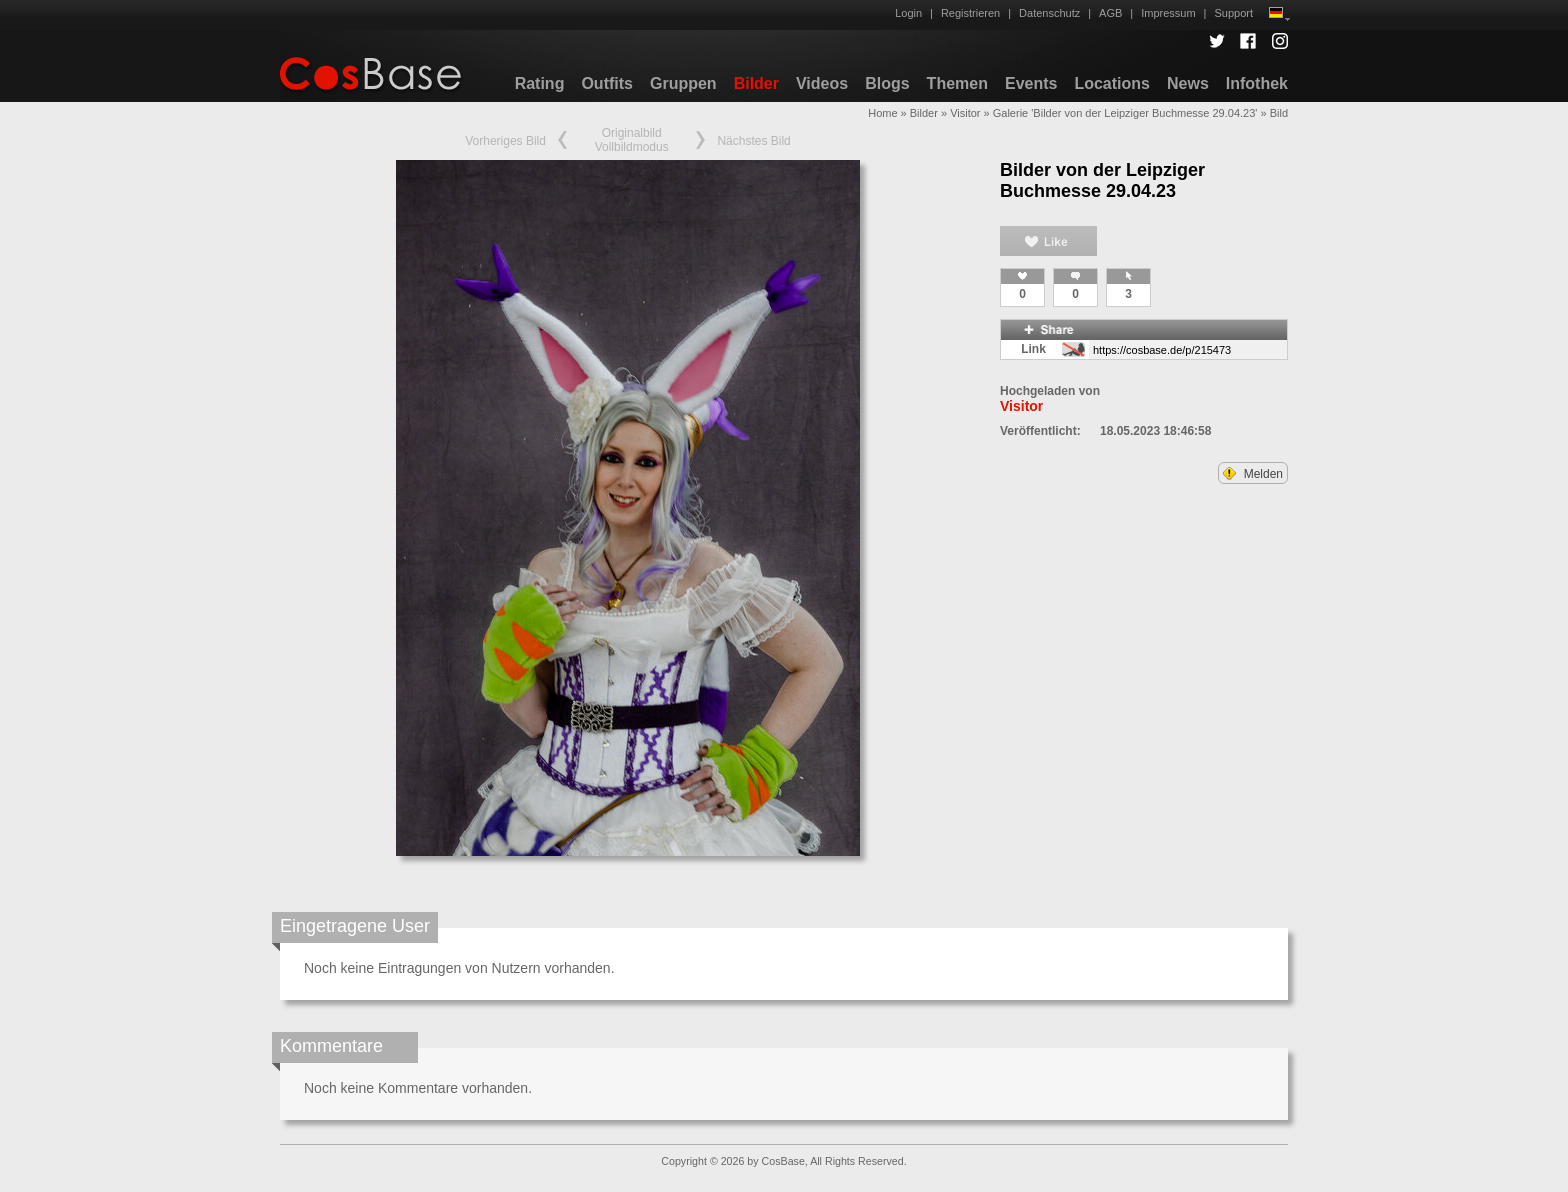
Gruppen (683, 83)
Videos (822, 83)
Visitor (965, 113)
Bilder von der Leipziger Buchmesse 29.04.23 (1102, 180)
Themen (957, 83)
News (1188, 83)
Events (1031, 83)
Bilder (756, 83)
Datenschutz (1049, 13)
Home (882, 113)
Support (1233, 13)
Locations (1112, 83)
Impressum (1168, 13)
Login (908, 13)
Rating (540, 83)
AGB (1110, 13)
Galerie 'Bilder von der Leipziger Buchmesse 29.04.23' (1125, 113)
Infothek (1257, 83)
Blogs (887, 83)
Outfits (607, 83)
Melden (1253, 474)
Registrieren (970, 13)
